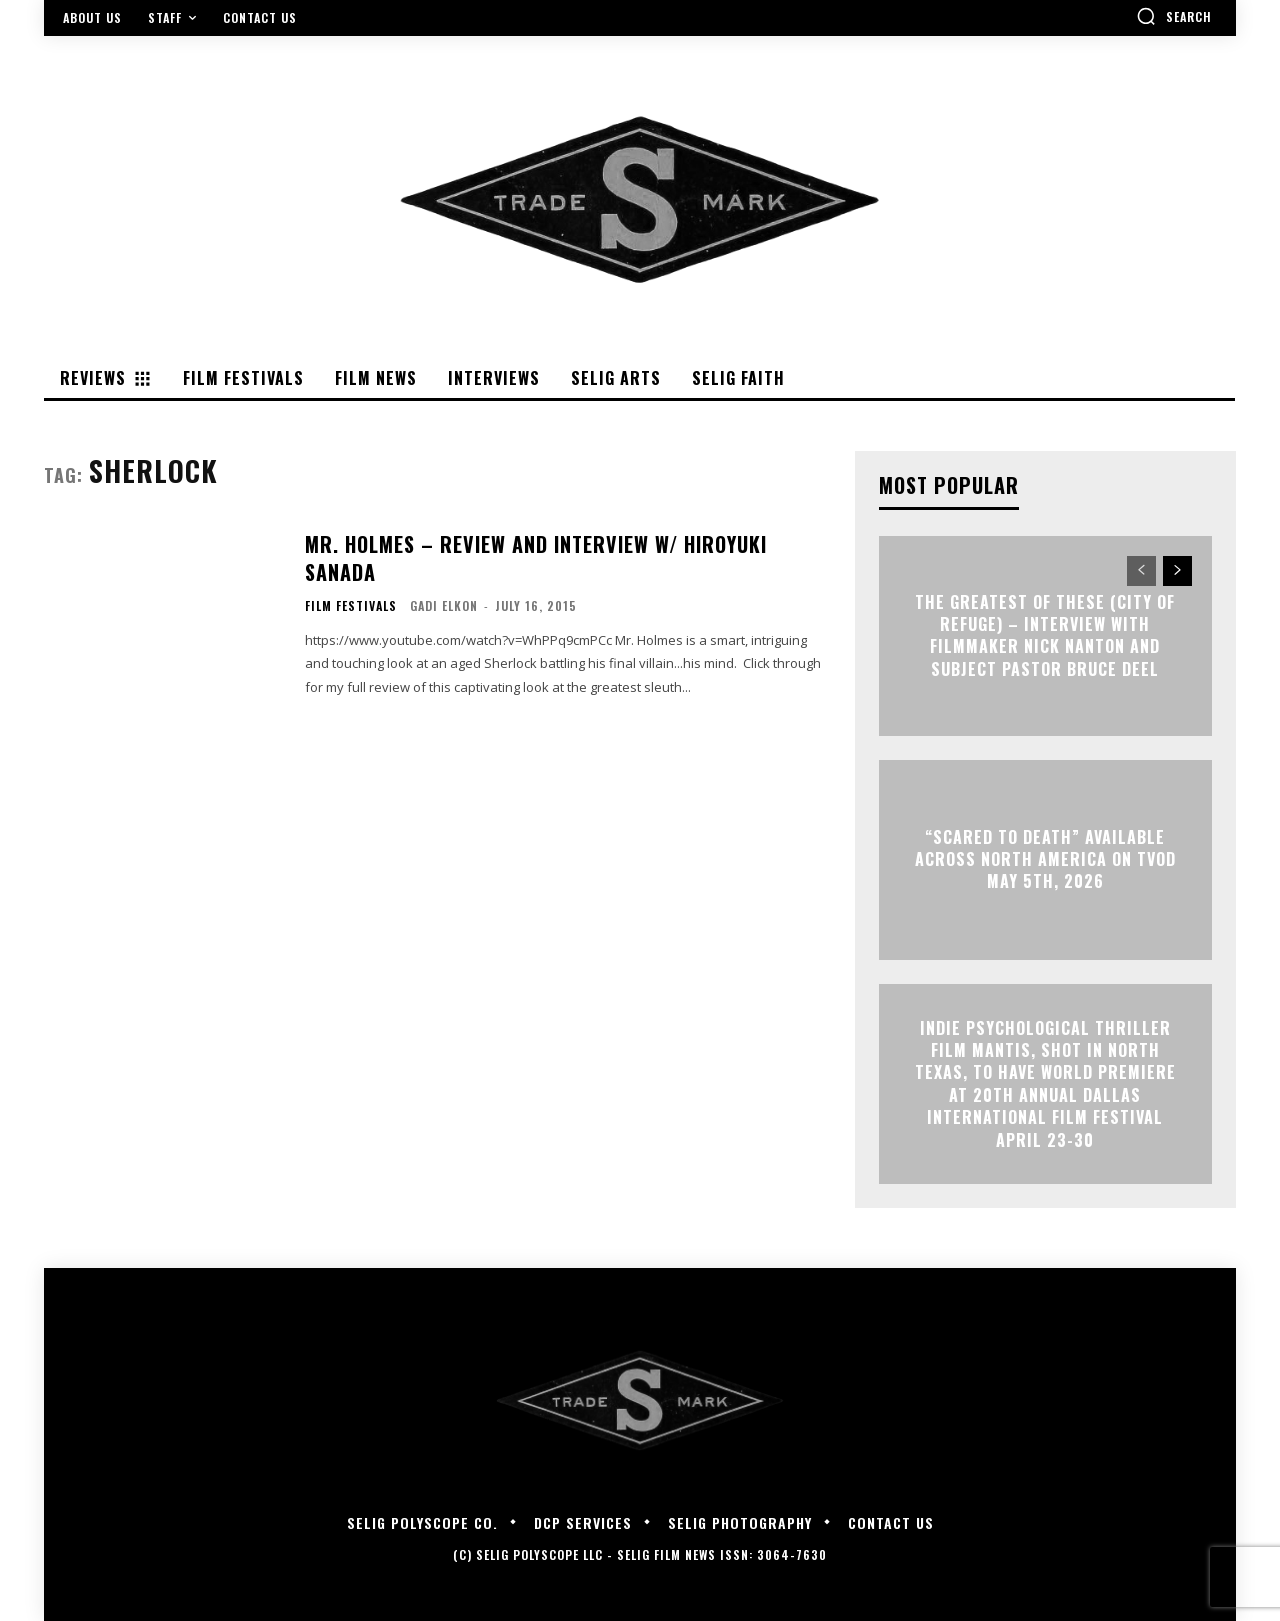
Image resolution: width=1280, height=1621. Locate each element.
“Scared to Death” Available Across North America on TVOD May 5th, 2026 (1045, 859)
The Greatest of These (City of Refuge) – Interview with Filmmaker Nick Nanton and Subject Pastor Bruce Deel (1045, 635)
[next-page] (1177, 571)
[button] (1174, 16)
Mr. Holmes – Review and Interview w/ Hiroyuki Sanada (536, 558)
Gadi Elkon (444, 605)
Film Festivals (351, 606)
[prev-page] (1141, 571)
